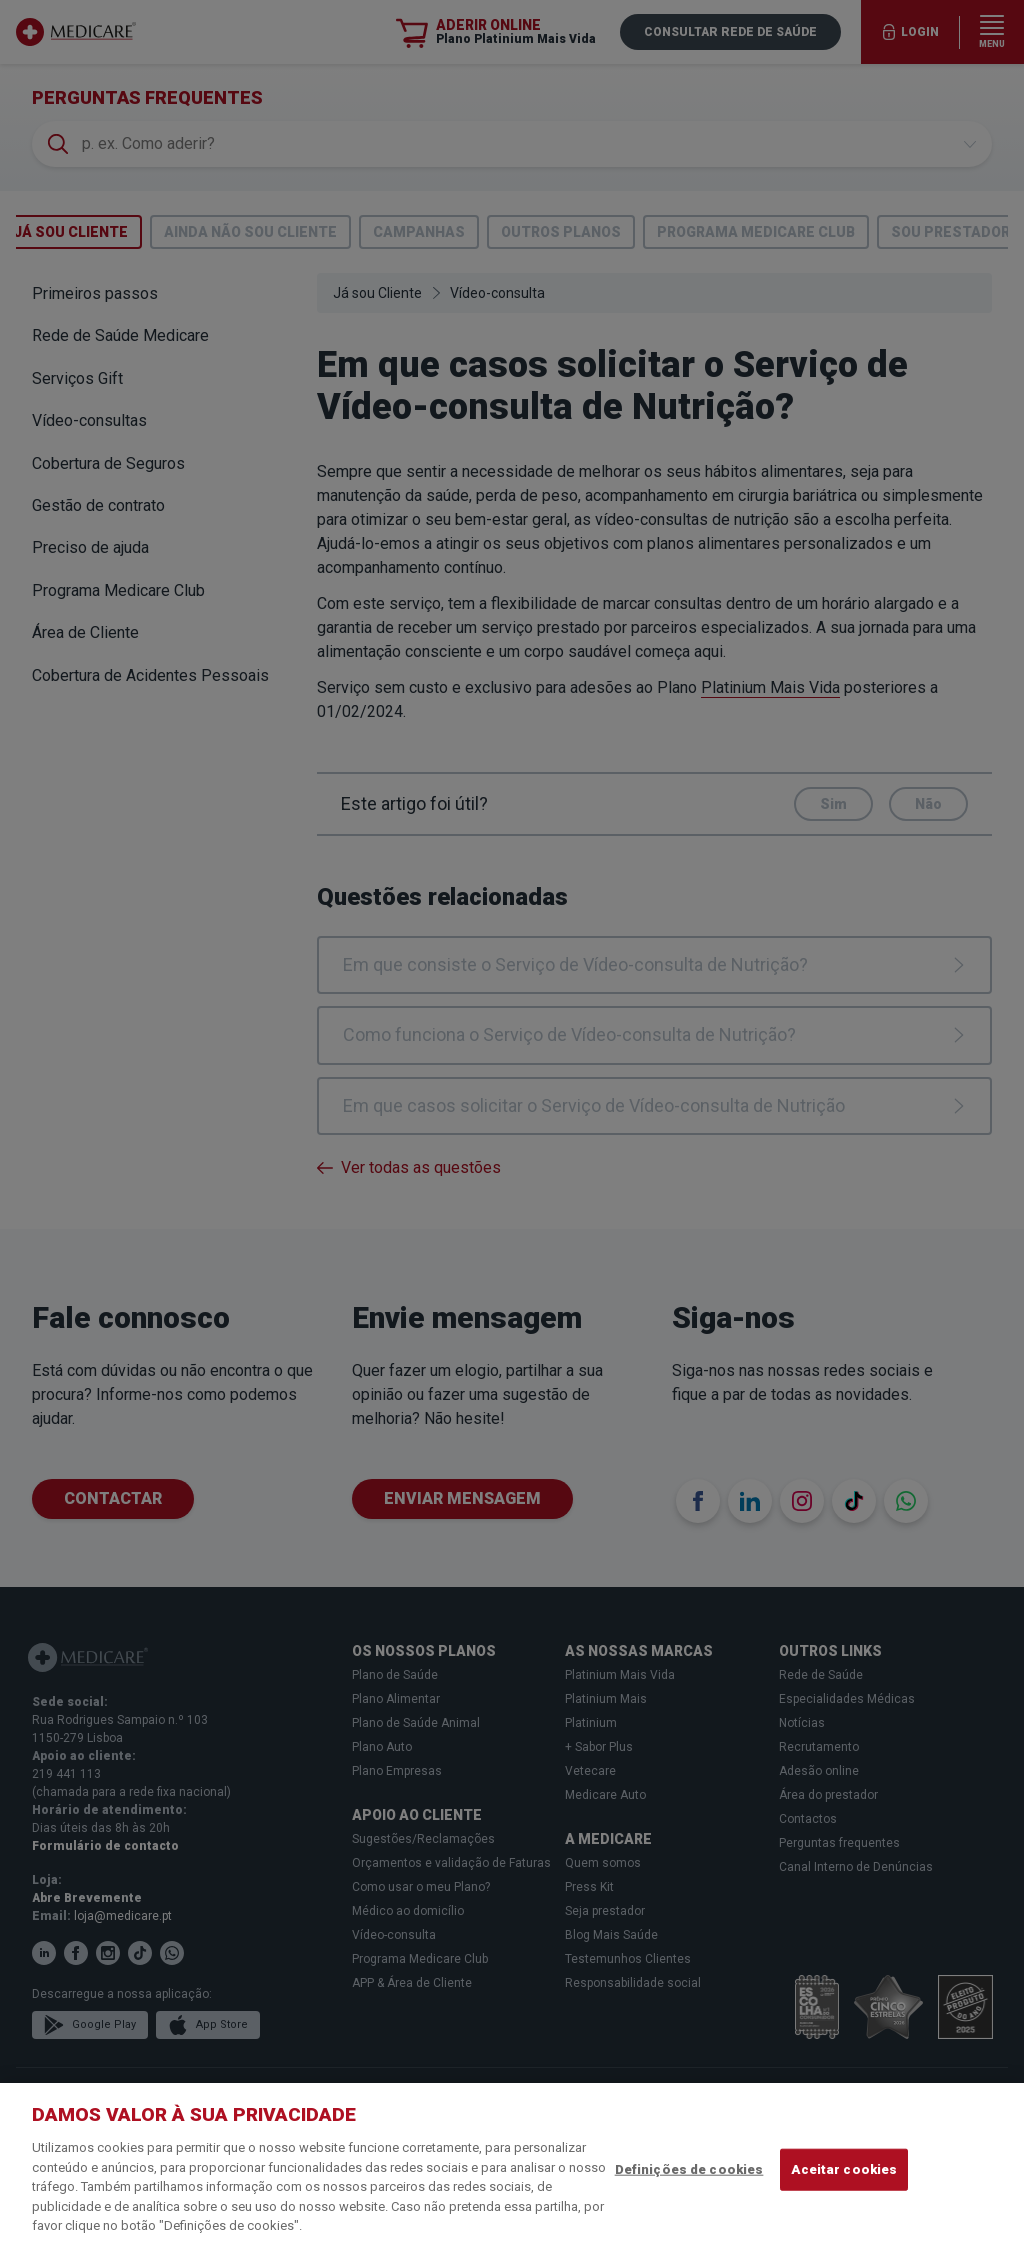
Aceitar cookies (844, 2169)
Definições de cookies (689, 2169)
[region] (512, 2171)
